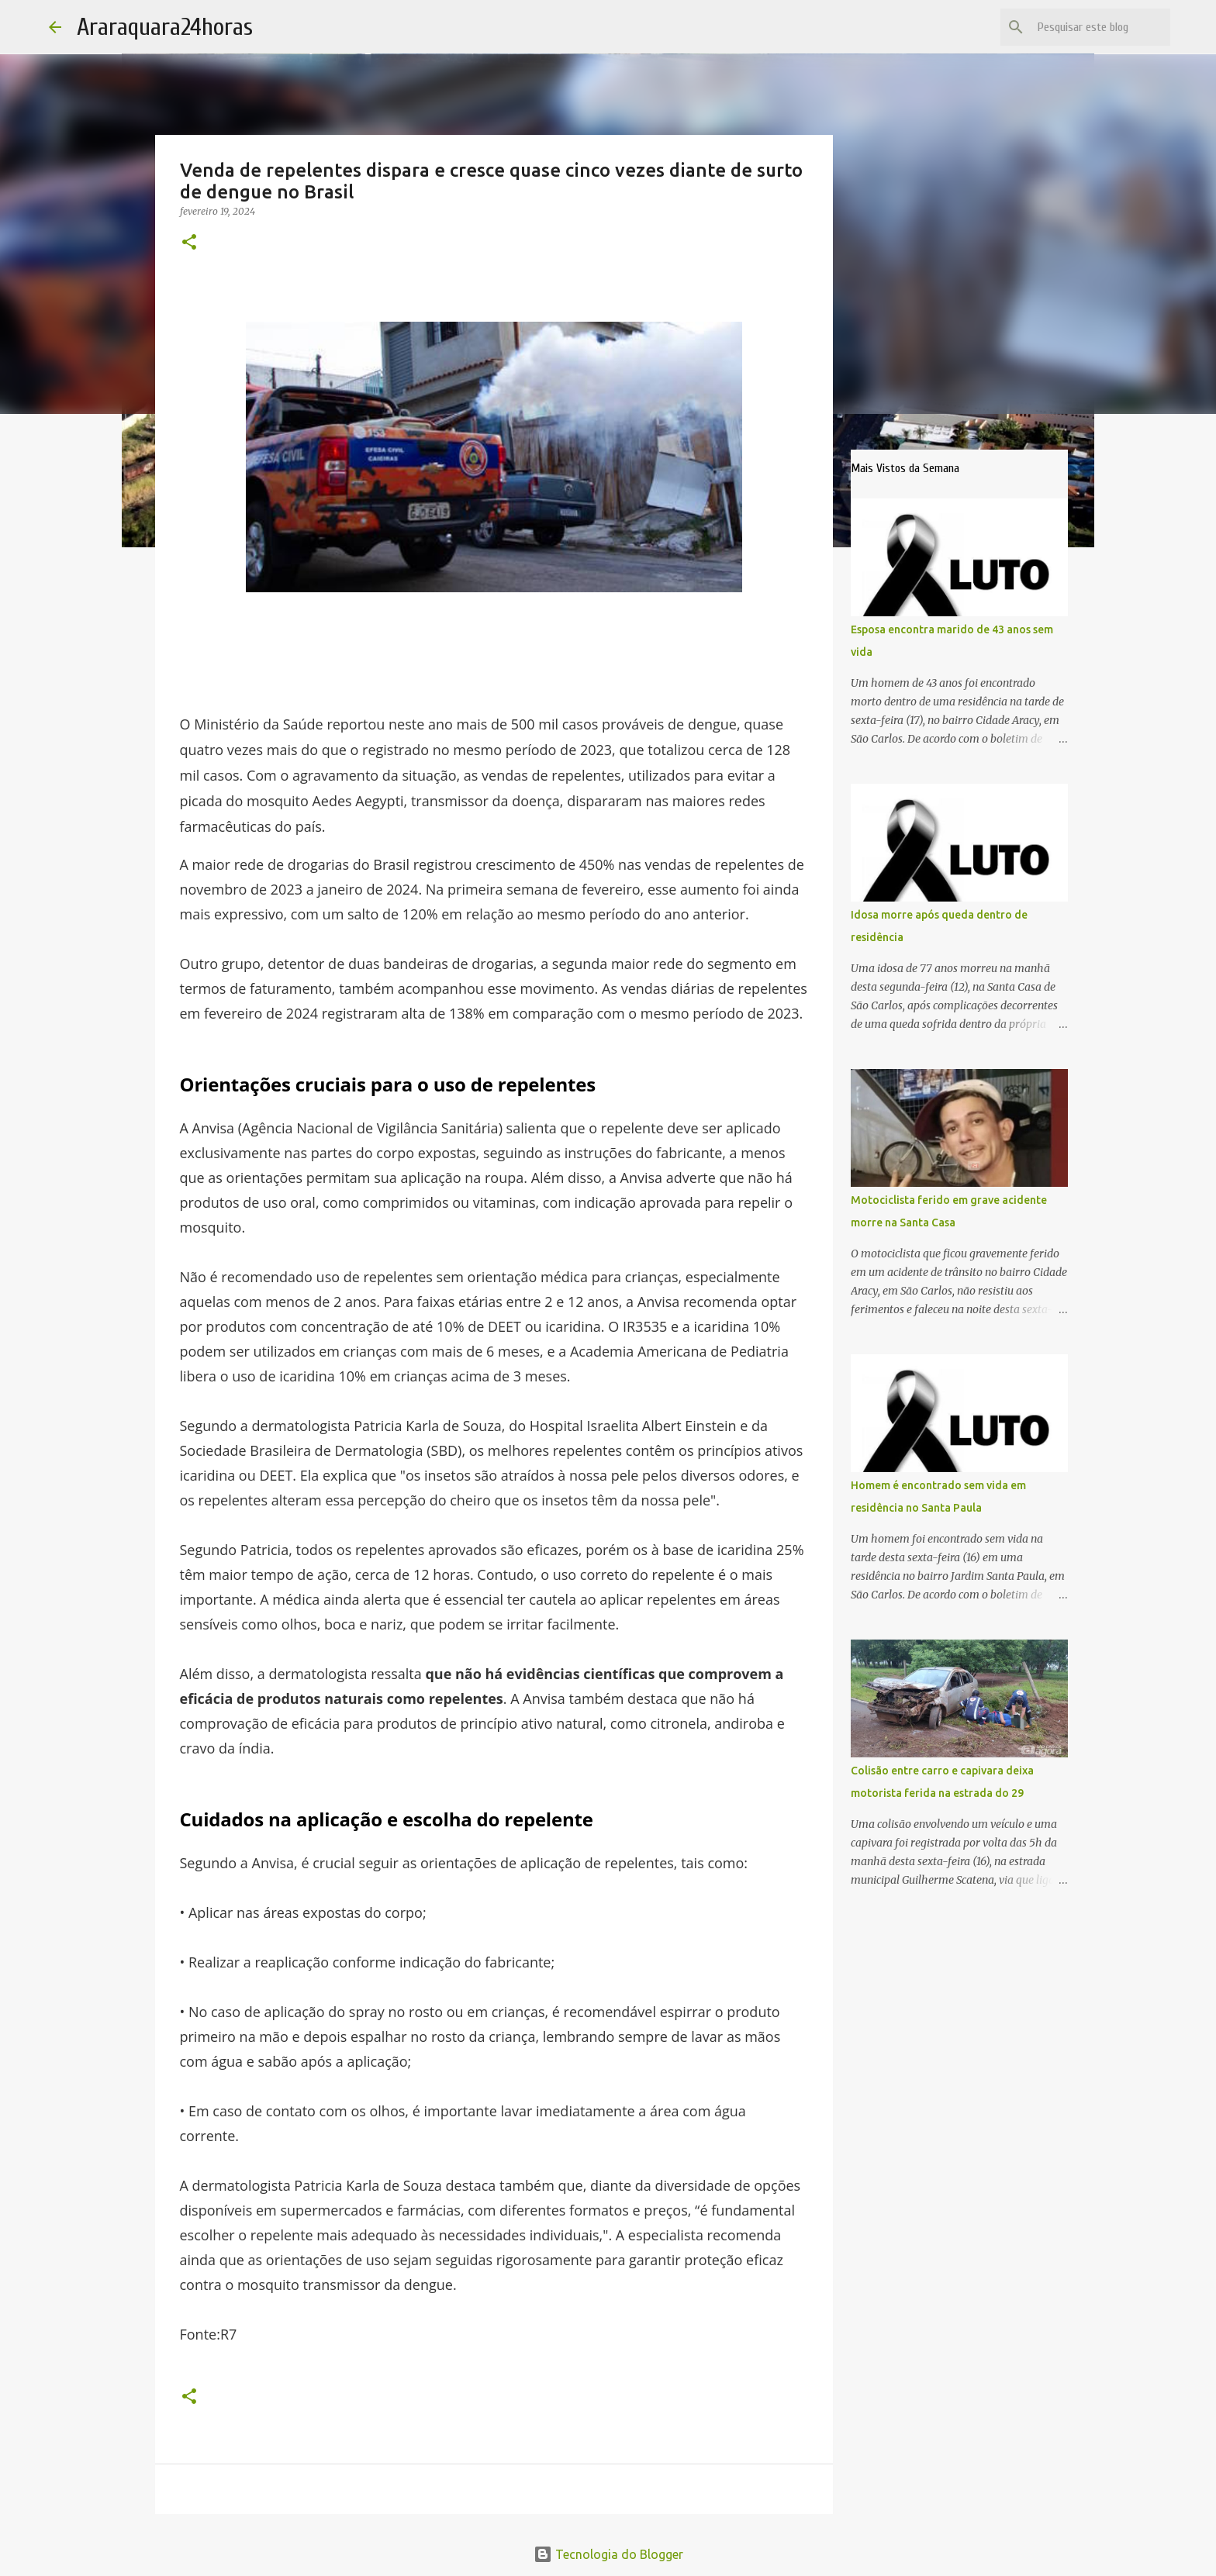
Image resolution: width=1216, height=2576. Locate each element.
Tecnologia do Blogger (608, 2554)
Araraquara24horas (165, 26)
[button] (189, 243)
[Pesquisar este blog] (1088, 27)
